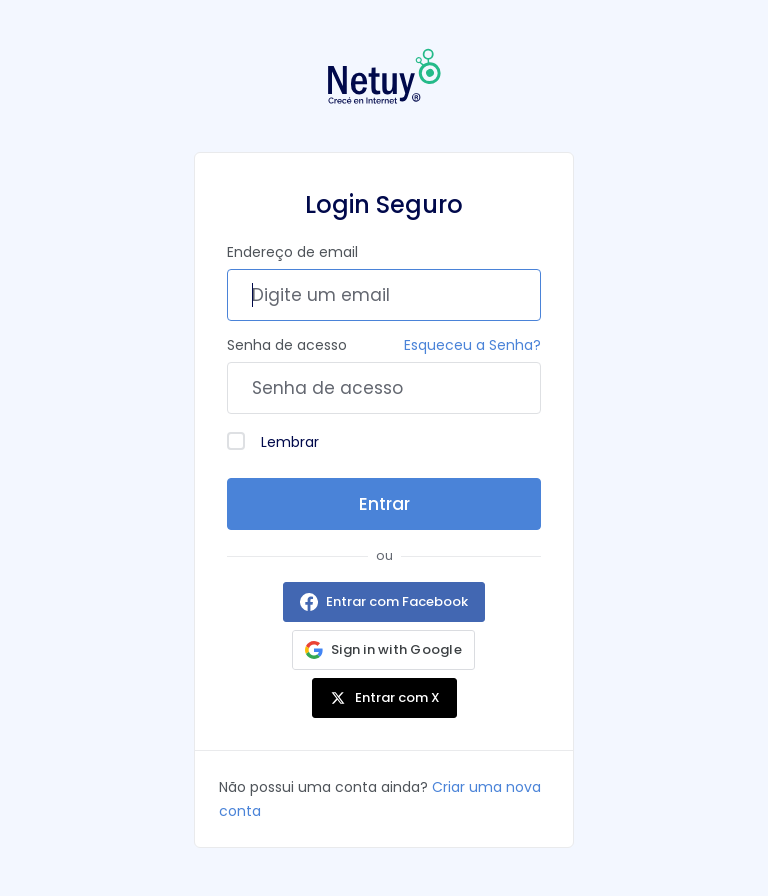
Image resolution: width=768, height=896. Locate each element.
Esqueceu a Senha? (472, 345)
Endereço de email (292, 252)
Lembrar (273, 442)
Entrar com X (397, 697)
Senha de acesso (287, 345)
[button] (383, 650)
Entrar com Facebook (397, 601)
